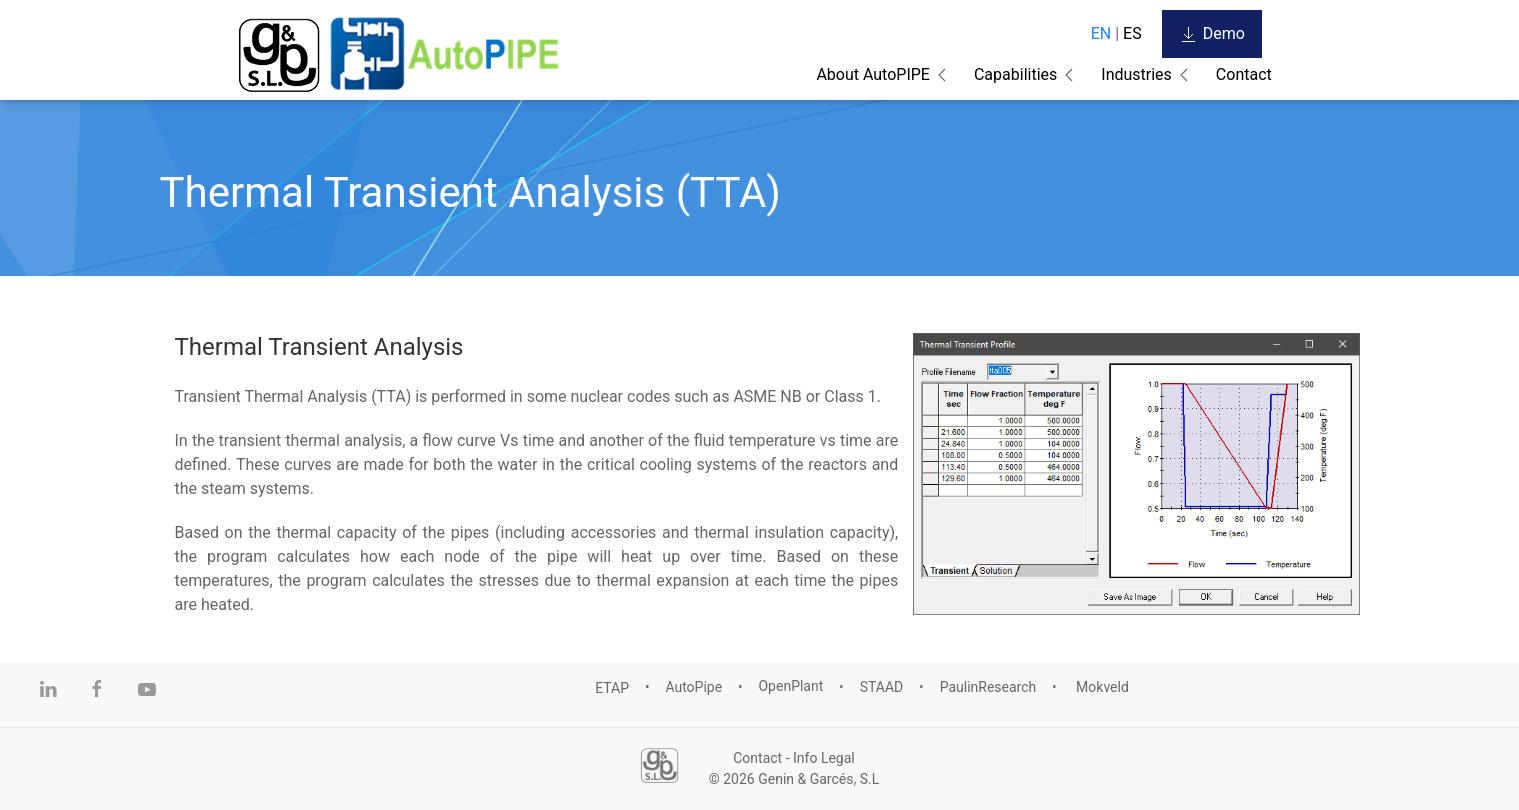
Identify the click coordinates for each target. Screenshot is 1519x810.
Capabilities (1015, 74)
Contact (1244, 74)
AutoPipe (693, 687)
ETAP (612, 687)
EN (1101, 33)
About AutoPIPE (873, 74)
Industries (1136, 74)
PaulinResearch (988, 687)
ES (1132, 33)
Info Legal (824, 758)
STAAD (882, 687)
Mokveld (1101, 687)
